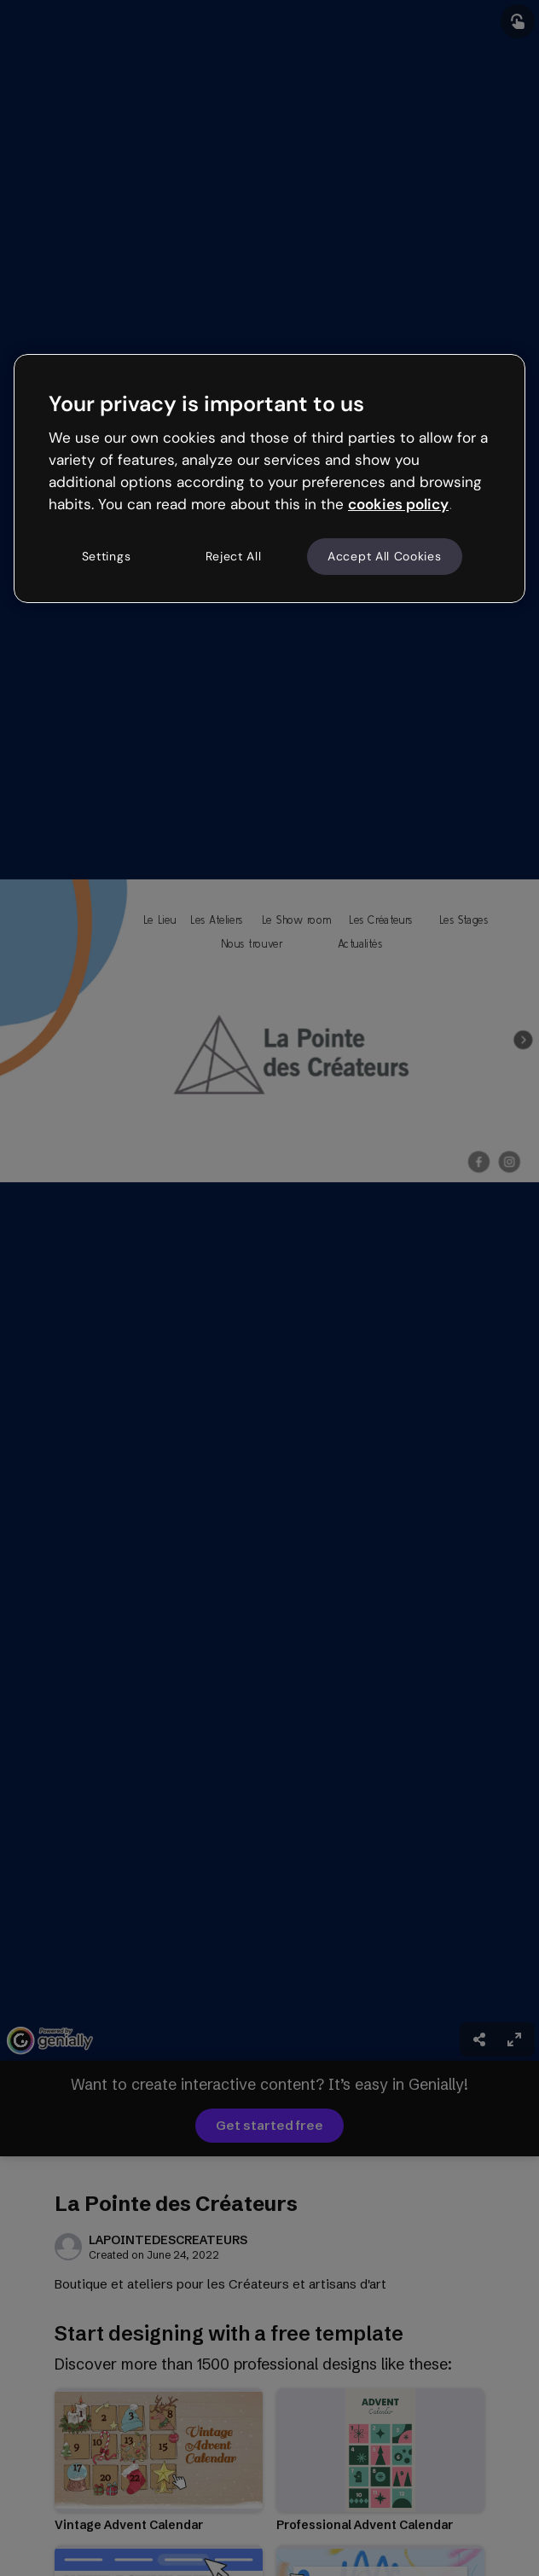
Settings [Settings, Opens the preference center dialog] (106, 556)
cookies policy (398, 504)
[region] (269, 478)
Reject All (234, 556)
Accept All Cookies (384, 556)
